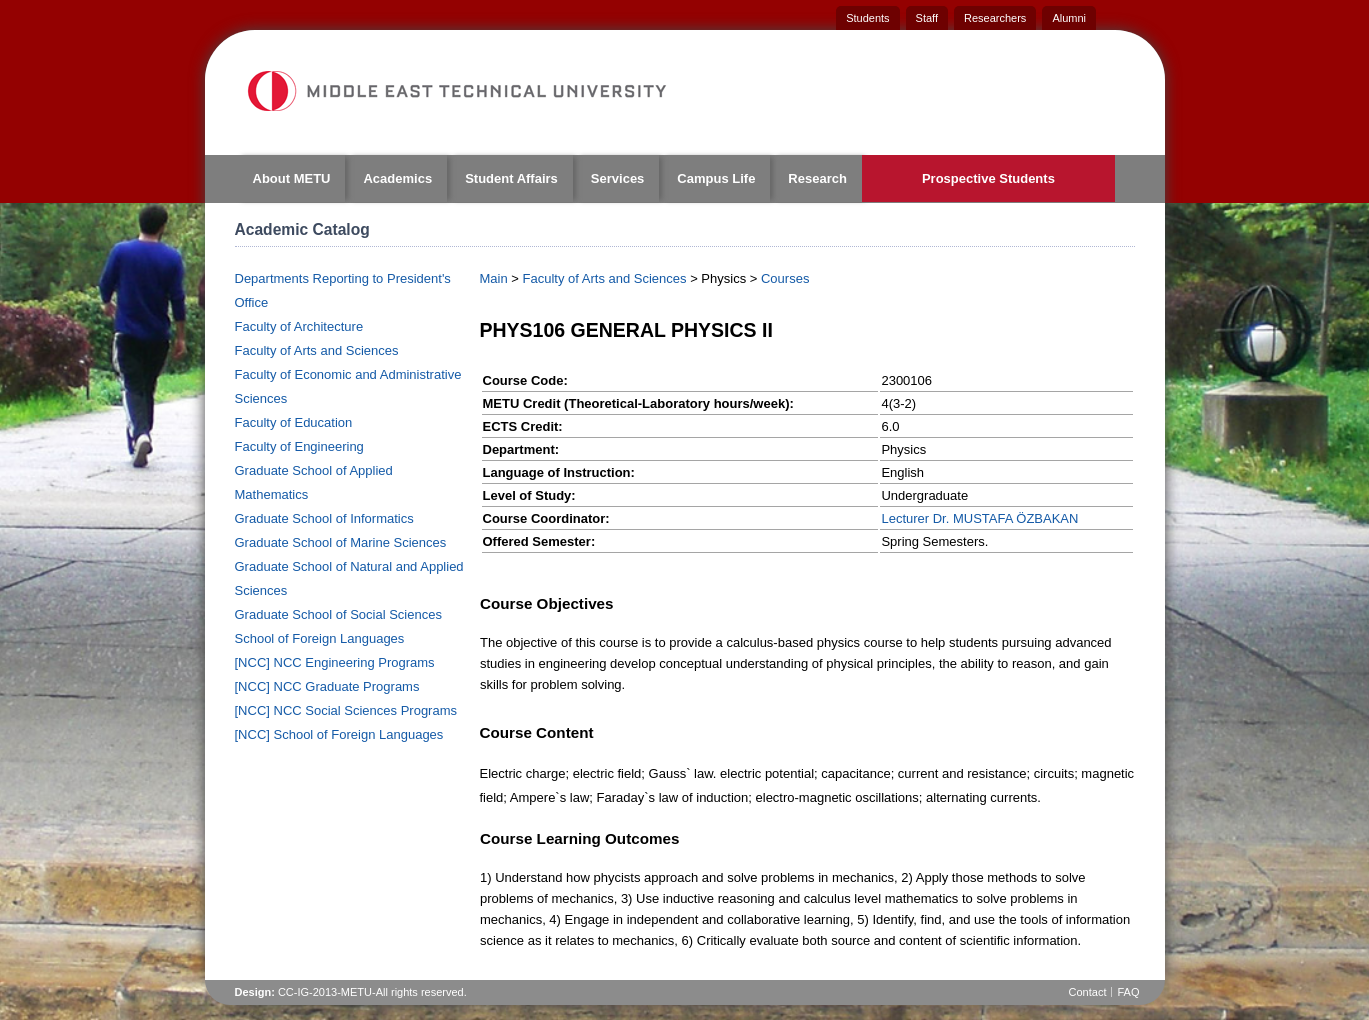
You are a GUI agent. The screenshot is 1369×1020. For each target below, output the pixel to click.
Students (867, 18)
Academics (397, 178)
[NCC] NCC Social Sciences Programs (346, 710)
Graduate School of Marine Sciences (341, 542)
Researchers (995, 18)
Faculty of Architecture (299, 326)
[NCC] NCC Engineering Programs (335, 662)
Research (817, 178)
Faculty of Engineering (299, 446)
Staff (927, 18)
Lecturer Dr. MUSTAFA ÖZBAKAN (979, 518)
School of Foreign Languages (320, 638)
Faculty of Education (294, 422)
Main (494, 278)
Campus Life (716, 178)
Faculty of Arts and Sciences (317, 350)
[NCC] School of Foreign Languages (339, 734)
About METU (292, 178)
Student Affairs (511, 178)
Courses (785, 278)
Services (618, 178)
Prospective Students (988, 178)
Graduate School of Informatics (324, 518)
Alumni (1069, 18)
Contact (1088, 992)
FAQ (1128, 992)
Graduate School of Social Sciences (338, 614)
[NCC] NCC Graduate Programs (327, 686)
